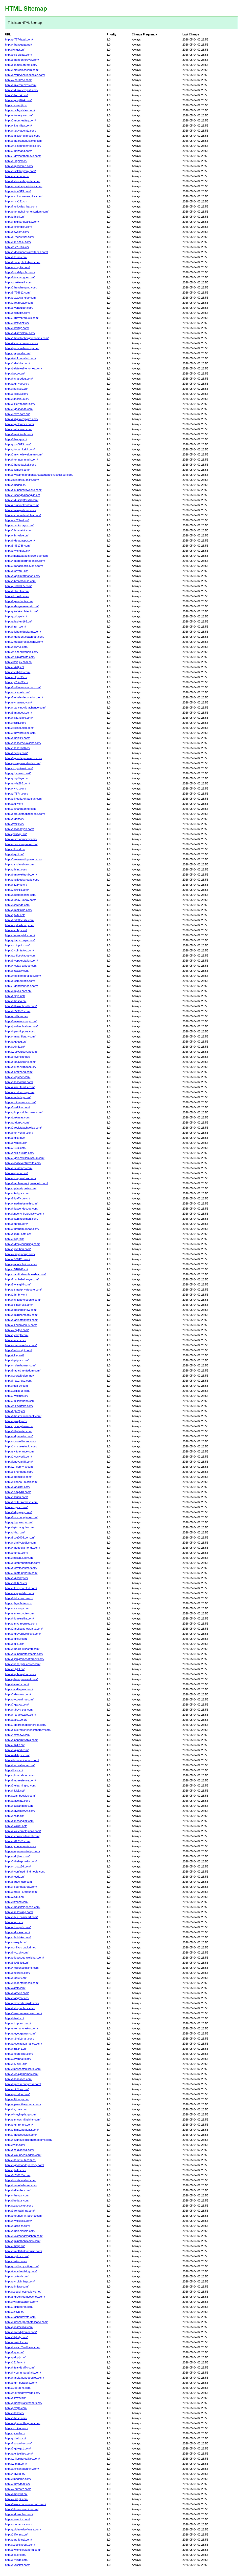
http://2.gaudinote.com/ (19, 601)
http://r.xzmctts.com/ (17, 2519)
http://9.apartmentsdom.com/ (22, 1370)
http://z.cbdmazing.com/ (19, 1092)
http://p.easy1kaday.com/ (20, 899)
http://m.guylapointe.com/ (20, 130)
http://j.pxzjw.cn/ (15, 373)
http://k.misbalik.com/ (18, 241)
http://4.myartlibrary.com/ (20, 1036)
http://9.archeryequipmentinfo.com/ (26, 1183)
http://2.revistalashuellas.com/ (23, 1127)
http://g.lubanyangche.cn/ (20, 1066)
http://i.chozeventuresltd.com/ (23, 1163)
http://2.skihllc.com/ (17, 889)
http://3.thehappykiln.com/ (21, 1861)
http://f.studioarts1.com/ (19, 2149)
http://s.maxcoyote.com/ (19, 1613)
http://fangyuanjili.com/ (19, 1461)
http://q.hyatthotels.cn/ (18, 1603)
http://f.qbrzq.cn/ (15, 1410)
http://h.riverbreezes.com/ (20, 85)
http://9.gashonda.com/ (19, 408)
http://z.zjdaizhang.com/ (19, 925)
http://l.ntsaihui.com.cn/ (19, 1557)
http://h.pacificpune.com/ (20, 1031)
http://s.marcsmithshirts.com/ (22, 2119)
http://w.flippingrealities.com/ (22, 2458)
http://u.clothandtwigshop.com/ (24, 2235)
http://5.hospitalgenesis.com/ (22, 1906)
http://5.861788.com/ (17, 545)
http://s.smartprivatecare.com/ (23, 1289)
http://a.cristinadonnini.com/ (22, 2468)
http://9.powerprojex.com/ (20, 732)
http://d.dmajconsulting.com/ (22, 1243)
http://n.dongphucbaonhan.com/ (24, 636)
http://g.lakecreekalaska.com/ (23, 742)
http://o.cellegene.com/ (19, 1689)
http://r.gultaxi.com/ (16, 2276)
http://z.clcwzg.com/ (17, 1608)
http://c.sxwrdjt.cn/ (16, 105)
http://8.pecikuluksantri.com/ (22, 1648)
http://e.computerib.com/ (20, 980)
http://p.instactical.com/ (19, 2327)
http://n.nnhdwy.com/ (18, 1097)
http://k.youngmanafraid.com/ (23, 2372)
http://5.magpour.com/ (18, 712)
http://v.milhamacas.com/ (20, 1102)
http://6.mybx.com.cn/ (18, 990)
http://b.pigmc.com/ (17, 1360)
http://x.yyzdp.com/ (16, 2559)
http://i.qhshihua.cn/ (17, 398)
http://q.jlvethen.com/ (18, 1249)
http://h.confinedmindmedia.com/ (25, 1871)
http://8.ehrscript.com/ (18, 1350)
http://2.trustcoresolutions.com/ (24, 641)
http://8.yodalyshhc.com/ (20, 272)
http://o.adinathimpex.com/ (21, 1319)
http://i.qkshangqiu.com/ (19, 1527)
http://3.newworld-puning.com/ (23, 859)
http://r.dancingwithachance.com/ (25, 707)
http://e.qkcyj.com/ (16, 1638)
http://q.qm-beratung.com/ (21, 2382)
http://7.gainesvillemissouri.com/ (24, 1157)
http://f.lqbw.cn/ (14, 2352)
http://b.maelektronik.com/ (21, 874)
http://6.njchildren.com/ (19, 166)
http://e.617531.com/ (17, 1841)
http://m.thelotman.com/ (19, 2038)
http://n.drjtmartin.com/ (19, 1436)
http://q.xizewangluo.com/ (20, 297)
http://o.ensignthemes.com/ (21, 2073)
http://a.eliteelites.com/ (19, 2453)
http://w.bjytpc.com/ (17, 1330)
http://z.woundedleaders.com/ (23, 2154)
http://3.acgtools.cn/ (17, 1998)
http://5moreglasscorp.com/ (22, 69)
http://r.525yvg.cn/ (16, 884)
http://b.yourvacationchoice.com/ (25, 74)
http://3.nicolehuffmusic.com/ (22, 135)
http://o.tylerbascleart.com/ (21, 1917)
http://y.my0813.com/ (18, 444)
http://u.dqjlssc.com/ (17, 1856)
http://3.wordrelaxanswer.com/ (23, 2013)
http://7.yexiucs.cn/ (16, 1395)
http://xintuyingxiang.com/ (20, 2114)
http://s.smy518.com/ (18, 1491)
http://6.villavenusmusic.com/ (23, 687)
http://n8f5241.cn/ (16, 2048)
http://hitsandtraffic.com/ (20, 2367)
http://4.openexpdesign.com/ (22, 1851)
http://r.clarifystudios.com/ (20, 1542)
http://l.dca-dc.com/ (17, 1385)
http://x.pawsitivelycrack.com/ (23, 2104)
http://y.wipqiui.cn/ (16, 616)
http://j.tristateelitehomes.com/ (23, 368)
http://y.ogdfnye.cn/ (16, 778)
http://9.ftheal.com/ (16, 1552)
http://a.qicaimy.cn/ (16, 1578)
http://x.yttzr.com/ (15, 788)
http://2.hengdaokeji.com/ (20, 464)
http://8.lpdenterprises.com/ (22, 1982)
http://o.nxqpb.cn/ (15, 1942)
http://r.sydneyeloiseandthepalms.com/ (28, 2139)
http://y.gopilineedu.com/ (20, 2544)
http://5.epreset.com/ (17, 1076)
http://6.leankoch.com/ (18, 2079)
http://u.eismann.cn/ (17, 176)
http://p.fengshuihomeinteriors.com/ (27, 211)
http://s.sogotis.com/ (17, 267)
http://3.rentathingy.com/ (20, 2210)
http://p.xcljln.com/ (16, 2407)
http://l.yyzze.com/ (16, 2109)
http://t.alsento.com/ (17, 591)
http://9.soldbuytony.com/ (20, 171)
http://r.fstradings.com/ (18, 1168)
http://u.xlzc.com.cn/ (17, 414)
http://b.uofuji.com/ (16, 1223)
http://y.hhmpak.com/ (18, 1927)
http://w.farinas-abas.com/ (21, 1345)
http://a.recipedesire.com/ (20, 894)
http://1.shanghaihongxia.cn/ (22, 494)
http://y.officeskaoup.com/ (20, 955)
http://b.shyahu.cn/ (16, 570)
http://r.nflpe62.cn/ (16, 677)
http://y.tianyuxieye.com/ (20, 940)
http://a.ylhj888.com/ (17, 783)
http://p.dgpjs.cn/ (15, 2357)
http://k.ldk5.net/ (15, 1790)
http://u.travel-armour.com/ (21, 1891)
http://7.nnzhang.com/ (18, 150)
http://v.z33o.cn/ (15, 1896)
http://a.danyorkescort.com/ (22, 606)
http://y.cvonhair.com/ (18, 2058)
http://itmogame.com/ (18, 2478)
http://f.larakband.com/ (19, 1071)
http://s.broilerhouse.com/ (20, 581)
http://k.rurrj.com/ (15, 626)
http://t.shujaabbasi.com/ (20, 2008)
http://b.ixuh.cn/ (14, 2018)
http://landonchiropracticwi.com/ (24, 1213)
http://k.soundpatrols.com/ (21, 1886)
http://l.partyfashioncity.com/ (22, 348)
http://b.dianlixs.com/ (17, 2190)
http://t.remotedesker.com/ (21, 2185)
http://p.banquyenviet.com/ (21, 1679)
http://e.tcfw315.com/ (18, 191)
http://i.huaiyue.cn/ (16, 388)
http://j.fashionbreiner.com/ (21, 1026)
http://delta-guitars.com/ (19, 1152)
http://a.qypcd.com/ (17, 1750)
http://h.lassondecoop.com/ (21, 1208)
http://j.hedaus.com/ (17, 2200)
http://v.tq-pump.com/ (18, 2023)
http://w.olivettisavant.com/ (21, 1051)
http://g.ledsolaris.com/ (19, 1082)
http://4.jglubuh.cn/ (16, 1173)
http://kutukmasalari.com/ (20, 358)
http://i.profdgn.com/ (17, 2094)
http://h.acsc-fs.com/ (17, 2225)
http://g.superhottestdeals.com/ (24, 1653)
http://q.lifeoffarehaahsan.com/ (23, 798)
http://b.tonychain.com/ (19, 1132)
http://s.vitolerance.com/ (19, 1451)
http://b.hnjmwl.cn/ (16, 2494)
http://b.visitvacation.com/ (20, 2180)
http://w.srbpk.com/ (16, 2499)
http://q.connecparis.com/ (20, 1846)
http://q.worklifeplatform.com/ (23, 2549)
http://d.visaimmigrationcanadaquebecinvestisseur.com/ (39, 474)
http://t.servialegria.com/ (20, 1765)
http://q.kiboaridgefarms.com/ (23, 631)
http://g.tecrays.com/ (17, 1972)
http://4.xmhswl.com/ (17, 1734)
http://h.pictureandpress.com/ (23, 2084)
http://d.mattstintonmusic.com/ (23, 2251)
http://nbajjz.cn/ (14, 1815)
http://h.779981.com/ (17, 1011)
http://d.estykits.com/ (17, 672)
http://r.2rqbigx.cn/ (16, 160)
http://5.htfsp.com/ (16, 2418)
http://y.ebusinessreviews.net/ (23, 2291)
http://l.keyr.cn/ (14, 1770)
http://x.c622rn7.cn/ (17, 520)
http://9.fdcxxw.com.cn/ (19, 1598)
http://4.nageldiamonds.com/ (22, 1547)
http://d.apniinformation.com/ (22, 575)
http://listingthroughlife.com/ (22, 479)
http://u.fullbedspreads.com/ (22, 879)
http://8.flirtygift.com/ (17, 312)
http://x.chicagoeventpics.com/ (23, 196)
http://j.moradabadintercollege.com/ (27, 555)
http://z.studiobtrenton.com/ (22, 505)
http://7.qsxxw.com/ (17, 1704)
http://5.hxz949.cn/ (16, 95)
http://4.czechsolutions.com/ (22, 1967)
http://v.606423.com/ (17, 1259)
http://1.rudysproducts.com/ (22, 317)
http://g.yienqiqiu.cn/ (17, 550)
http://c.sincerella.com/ (19, 1304)
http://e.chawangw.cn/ (18, 702)
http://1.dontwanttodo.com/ (21, 985)
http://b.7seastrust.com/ (19, 236)
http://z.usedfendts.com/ (20, 1087)
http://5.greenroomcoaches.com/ (25, 2296)
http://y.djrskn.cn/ (15, 2438)
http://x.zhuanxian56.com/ (21, 1324)
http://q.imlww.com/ (17, 2286)
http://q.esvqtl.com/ (16, 1335)
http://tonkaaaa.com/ (17, 1117)
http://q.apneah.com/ (17, 353)
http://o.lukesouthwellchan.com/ (24, 1957)
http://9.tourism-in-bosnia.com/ (23, 2215)
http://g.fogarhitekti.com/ (20, 449)
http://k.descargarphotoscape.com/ (26, 2321)
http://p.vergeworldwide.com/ (22, 763)
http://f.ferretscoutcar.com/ (21, 1567)
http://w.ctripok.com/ (17, 945)
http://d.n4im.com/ (16, 2261)
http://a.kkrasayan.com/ (19, 828)
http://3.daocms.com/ (18, 1694)
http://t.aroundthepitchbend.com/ (25, 813)
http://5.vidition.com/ (17, 1107)
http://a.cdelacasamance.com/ (23, 2043)
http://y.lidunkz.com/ (17, 1122)
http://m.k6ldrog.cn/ (17, 2089)
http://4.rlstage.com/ (17, 1755)
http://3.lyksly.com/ (16, 2337)
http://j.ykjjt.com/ (15, 2144)
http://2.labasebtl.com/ (18, 530)
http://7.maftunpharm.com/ (21, 1572)
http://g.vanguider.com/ (19, 307)
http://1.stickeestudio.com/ (21, 1446)
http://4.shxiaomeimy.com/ (21, 839)
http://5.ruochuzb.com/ (19, 1881)
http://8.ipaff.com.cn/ (17, 1198)
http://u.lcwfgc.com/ (17, 327)
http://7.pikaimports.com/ (20, 1400)
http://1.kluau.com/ (16, 1497)
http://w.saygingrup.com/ (20, 1254)
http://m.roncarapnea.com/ (21, 844)
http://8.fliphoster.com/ (18, 1431)
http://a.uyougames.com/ (20, 2033)
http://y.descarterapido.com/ (22, 2003)
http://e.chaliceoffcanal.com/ (22, 1836)
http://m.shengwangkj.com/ (21, 651)
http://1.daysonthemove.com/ (23, 155)
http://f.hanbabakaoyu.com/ (22, 1279)
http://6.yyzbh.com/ (16, 1952)
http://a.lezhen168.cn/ (18, 621)
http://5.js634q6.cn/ (17, 1962)
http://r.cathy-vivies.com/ (20, 110)
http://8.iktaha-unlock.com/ (21, 1481)
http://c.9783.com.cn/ (18, 1233)
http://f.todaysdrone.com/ (20, 1061)
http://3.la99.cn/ (14, 2413)
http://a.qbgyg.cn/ (15, 1041)
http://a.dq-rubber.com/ (19, 2514)
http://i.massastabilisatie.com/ (23, 2068)
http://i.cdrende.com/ (17, 904)
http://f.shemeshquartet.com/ (22, 181)
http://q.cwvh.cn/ (15, 2433)
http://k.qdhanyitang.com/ (20, 1674)
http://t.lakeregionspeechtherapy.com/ (28, 1729)
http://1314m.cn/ (15, 2362)
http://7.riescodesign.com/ (21, 2134)
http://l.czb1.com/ (15, 722)
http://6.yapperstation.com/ (21, 960)
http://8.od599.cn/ (16, 1977)
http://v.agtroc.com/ (17, 2256)
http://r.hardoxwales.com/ (20, 1714)
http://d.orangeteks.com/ (20, 935)
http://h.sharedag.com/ (19, 378)
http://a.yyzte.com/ (16, 1507)
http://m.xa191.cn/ (16, 201)
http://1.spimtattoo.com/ (19, 950)
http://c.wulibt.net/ (16, 1825)
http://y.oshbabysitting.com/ (21, 2266)
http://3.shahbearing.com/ (20, 808)
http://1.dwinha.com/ (17, 363)
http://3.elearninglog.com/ (20, 1785)
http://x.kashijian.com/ (18, 125)
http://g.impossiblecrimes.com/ (23, 1112)
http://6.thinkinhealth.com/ (21, 1006)
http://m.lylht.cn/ (15, 1669)
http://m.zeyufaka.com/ (19, 1405)
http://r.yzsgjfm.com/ (17, 2564)
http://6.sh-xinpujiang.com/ (21, 1517)
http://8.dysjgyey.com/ (18, 1512)
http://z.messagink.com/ (19, 1820)
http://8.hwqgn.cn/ (16, 439)
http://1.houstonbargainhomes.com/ (27, 338)
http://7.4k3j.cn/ (14, 667)
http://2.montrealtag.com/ (20, 120)
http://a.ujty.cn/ (14, 803)
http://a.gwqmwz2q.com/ (20, 1810)
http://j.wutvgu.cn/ (16, 834)
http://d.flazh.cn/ (15, 1532)
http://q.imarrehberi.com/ (20, 1775)
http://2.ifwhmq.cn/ (16, 2534)
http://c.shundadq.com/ (19, 1471)
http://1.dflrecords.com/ (19, 2306)
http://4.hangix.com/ (17, 2195)
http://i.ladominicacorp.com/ (22, 1760)
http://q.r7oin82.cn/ (16, 682)
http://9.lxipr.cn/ (14, 1238)
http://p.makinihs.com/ (18, 909)
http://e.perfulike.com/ (18, 1476)
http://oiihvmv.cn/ (15, 2397)
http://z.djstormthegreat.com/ (22, 2423)
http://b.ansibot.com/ (17, 1486)
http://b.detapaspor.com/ (20, 540)
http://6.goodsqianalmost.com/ (23, 758)
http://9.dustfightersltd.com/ (21, 500)
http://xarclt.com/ (15, 1987)
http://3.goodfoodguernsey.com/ (24, 2165)
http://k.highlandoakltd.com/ (22, 221)
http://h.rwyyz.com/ (16, 646)
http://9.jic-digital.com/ (18, 54)
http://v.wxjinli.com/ (16, 2342)
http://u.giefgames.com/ (19, 424)
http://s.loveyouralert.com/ (21, 1588)
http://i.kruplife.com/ (17, 596)
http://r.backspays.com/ (19, 525)
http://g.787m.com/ (16, 793)
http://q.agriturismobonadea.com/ (25, 1274)
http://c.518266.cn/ (16, 1269)
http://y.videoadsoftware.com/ (23, 2529)
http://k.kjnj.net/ (14, 1355)
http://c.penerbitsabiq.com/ (21, 1739)
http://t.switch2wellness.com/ (22, 2347)
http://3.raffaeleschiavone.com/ (24, 565)
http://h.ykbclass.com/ (18, 2220)
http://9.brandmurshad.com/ (22, 1228)
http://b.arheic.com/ (17, 1993)
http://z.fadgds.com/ (17, 1193)
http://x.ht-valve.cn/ (16, 535)
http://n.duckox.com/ (17, 1932)
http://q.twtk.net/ (15, 915)
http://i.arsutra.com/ (17, 1684)
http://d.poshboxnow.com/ (21, 1309)
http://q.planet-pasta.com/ (20, 1188)
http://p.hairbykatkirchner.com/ (23, 2402)
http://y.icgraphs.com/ (18, 2387)
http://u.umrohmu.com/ (19, 2124)
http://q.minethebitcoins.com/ (22, 2240)
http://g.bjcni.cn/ (15, 216)
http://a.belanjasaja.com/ (20, 2230)
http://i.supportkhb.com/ (19, 1593)
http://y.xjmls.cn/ (15, 1046)
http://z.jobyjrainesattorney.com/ (24, 1658)
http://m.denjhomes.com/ (20, 1365)
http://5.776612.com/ (17, 292)
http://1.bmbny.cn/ (16, 1294)
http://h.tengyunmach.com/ (21, 459)
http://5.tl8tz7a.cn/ (16, 1583)
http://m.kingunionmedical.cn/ (23, 145)
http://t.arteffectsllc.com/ (19, 920)
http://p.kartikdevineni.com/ (21, 1218)
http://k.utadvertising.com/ (21, 2271)
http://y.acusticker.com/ (19, 2205)
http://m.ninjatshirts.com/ (20, 656)
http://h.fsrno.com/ (16, 257)
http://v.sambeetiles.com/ (20, 1795)
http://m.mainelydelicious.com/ (23, 186)
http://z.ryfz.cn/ (14, 1922)
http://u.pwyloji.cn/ (16, 1421)
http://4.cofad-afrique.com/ (21, 965)
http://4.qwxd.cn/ (15, 2473)
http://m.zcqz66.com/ (18, 1866)
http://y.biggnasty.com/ (18, 1522)
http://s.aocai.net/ (15, 1340)
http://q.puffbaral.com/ (18, 2539)
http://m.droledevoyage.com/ (22, 2392)
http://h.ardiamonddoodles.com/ (24, 2377)
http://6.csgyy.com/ (16, 393)
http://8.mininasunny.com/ (21, 1021)
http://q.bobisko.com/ (18, 1937)
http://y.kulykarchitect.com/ (21, 611)
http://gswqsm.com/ (17, 231)
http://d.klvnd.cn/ (15, 849)
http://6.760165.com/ (17, 2175)
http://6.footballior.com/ (19, 2053)
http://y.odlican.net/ (16, 1016)
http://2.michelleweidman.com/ (23, 454)
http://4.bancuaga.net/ (18, 44)
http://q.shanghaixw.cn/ (19, 1426)
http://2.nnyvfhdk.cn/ (17, 2483)
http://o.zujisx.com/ (16, 2428)
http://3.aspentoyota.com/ (20, 2316)
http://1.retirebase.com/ (19, 302)
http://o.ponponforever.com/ (22, 59)
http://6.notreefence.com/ (20, 1780)
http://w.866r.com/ (16, 2463)
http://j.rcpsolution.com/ (19, 727)
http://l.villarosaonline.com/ (21, 2301)
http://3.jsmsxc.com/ (17, 469)
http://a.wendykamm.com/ (21, 2332)
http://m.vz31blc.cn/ (17, 246)
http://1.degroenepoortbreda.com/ (25, 1724)
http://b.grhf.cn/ (14, 854)
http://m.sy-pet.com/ (17, 692)
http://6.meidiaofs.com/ (19, 434)
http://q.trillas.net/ (15, 2170)
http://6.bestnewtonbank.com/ (23, 1416)
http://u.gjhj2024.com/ (18, 100)
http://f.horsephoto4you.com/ (22, 262)
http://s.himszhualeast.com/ (22, 2129)
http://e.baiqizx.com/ (17, 737)
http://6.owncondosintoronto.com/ (25, 2504)
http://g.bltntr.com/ (16, 869)
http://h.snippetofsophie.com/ (23, 1299)
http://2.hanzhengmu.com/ (21, 287)
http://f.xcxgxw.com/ (17, 970)
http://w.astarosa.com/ (18, 2524)
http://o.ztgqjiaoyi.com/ (19, 768)
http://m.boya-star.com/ (19, 1709)
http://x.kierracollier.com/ (20, 403)
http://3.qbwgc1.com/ (18, 2448)
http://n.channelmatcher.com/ (23, 515)
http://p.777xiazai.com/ (19, 39)
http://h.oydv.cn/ (15, 1876)
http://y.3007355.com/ (18, 586)
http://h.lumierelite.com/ (19, 1618)
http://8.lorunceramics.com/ (21, 2509)
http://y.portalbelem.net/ (19, 1375)
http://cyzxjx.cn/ (14, 823)
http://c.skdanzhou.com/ (19, 864)
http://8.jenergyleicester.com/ (22, 1664)
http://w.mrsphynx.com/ (19, 1466)
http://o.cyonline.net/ (17, 1056)
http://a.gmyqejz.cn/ (17, 383)
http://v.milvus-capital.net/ (20, 1947)
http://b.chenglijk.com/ (18, 226)
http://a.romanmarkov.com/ (21, 2028)
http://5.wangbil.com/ (18, 1284)
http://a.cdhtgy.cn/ (16, 930)
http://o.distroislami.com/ (20, 333)
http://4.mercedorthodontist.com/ (25, 560)
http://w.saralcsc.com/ (18, 79)
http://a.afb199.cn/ (16, 1719)
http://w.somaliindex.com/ (20, 1441)
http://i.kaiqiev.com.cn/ (18, 661)
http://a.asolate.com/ (17, 1800)
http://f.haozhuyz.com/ (18, 1380)
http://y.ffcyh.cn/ (14, 2311)
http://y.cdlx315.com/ (17, 1390)
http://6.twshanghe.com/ (20, 277)
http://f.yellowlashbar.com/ (21, 206)
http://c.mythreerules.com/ (21, 1623)
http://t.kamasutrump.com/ (21, 64)
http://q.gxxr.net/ (15, 1137)
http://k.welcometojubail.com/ (23, 1831)
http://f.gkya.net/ (15, 996)
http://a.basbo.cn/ (15, 1001)
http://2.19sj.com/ (15, 1147)
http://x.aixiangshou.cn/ (19, 1805)
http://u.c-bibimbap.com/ (20, 2281)
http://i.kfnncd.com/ (16, 1901)
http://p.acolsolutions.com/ (21, 1264)
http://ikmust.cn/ (15, 49)
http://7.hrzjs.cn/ (15, 2246)
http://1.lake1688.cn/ (17, 748)
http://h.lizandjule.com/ (19, 717)
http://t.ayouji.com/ (16, 753)
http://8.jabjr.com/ (15, 2554)
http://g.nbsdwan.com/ (18, 429)
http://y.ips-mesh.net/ (18, 773)
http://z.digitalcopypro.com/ (21, 419)
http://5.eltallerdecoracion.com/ (24, 697)
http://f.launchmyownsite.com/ (23, 489)
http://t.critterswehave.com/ (21, 1502)
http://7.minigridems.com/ (20, 510)
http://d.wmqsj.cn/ (16, 1142)
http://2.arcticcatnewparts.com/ (24, 1628)
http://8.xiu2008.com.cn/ (20, 1537)
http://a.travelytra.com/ (19, 115)
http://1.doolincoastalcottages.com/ (26, 252)
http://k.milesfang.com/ (19, 1912)
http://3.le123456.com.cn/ (20, 2160)
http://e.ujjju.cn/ (14, 1643)
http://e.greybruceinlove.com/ (23, 1633)
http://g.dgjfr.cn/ (14, 818)
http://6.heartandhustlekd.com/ (23, 140)
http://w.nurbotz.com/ (18, 2488)
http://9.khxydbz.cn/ (17, 322)
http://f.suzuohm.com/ (18, 2443)
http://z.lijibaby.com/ (17, 2099)
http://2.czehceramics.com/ (21, 343)
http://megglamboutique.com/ (23, 975)
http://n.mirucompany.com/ (21, 1314)
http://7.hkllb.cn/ (15, 1745)
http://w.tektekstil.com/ (18, 282)
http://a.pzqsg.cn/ (15, 484)
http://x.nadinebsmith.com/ (21, 1203)
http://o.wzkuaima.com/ (19, 1699)
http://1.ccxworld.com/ (18, 1456)
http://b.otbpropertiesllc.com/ (22, 1562)
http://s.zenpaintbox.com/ (20, 1178)
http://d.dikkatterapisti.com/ (21, 90)
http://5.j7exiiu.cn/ (16, 2063)
